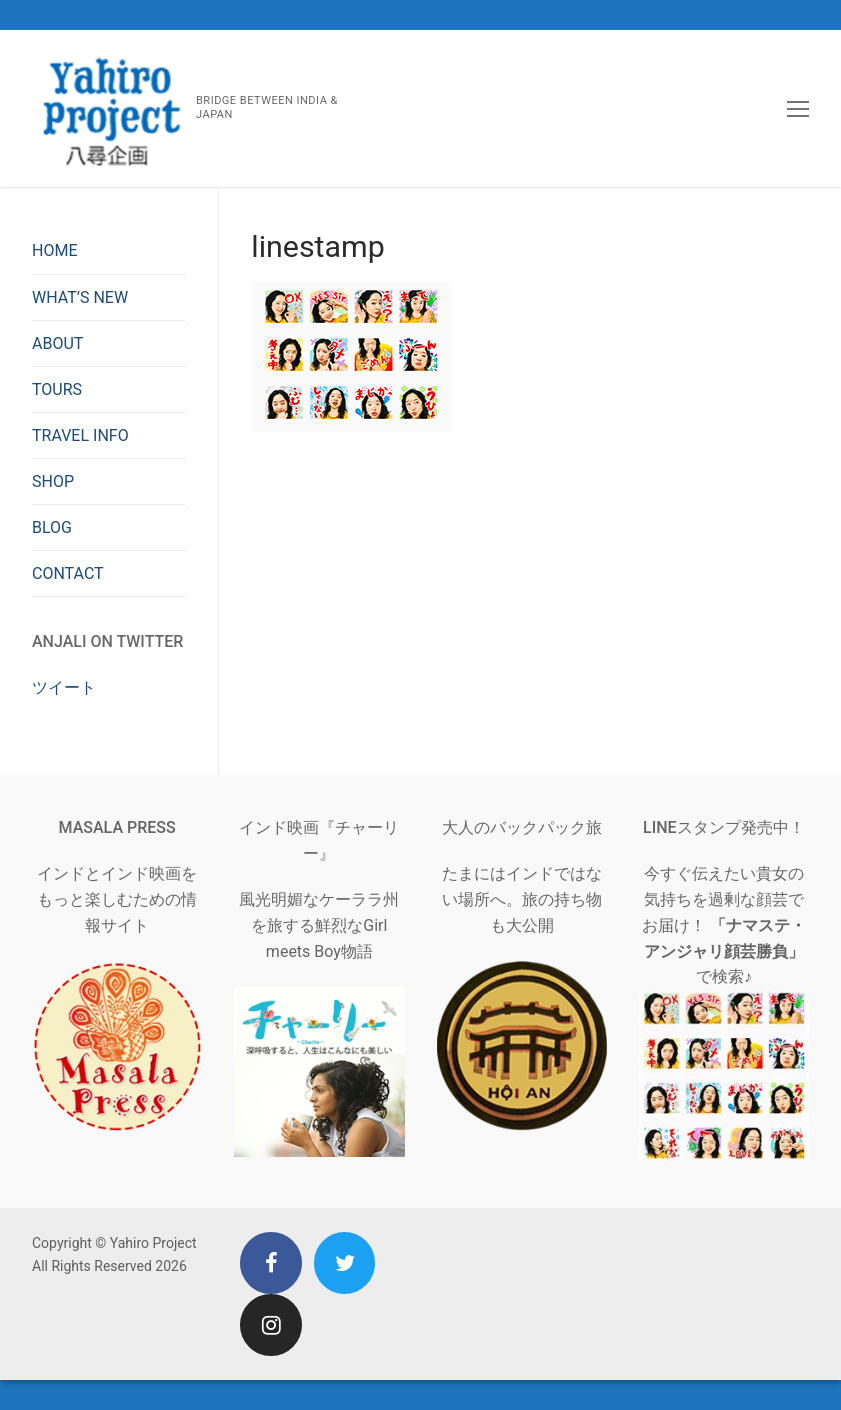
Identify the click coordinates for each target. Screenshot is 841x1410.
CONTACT (68, 573)
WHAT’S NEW (80, 297)
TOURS (57, 389)
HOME (54, 250)
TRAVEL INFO (80, 435)
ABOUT (57, 343)
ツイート (64, 687)
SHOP (53, 481)
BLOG (52, 527)
